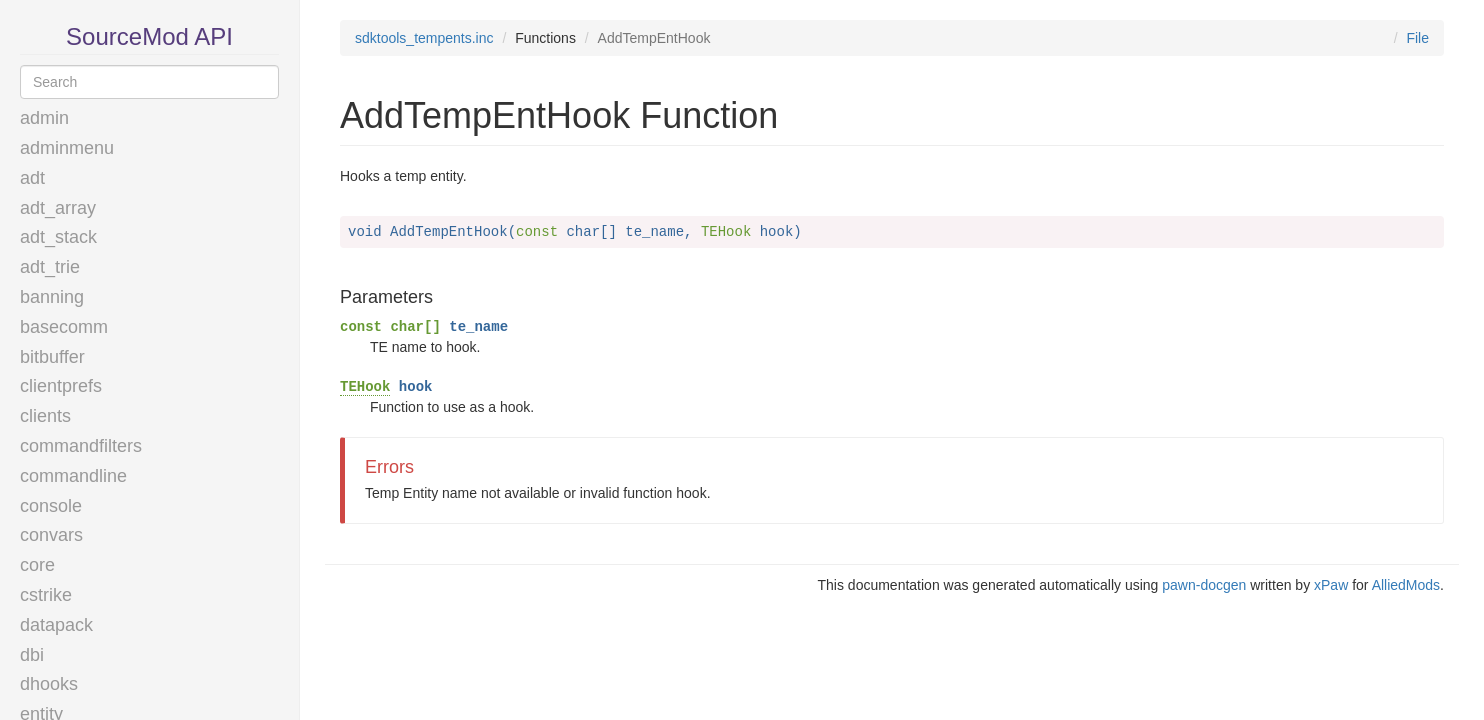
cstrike (46, 595)
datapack (56, 625)
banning (52, 297)
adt (32, 178)
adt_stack (58, 237)
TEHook (365, 387)
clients (45, 416)
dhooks (49, 684)
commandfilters (81, 446)
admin (44, 118)
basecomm (64, 327)
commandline (73, 476)
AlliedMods (1406, 585)
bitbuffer (52, 357)
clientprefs (61, 386)
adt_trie (50, 267)
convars (51, 535)
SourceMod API (149, 36)
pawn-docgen (1204, 585)
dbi (32, 655)
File (1417, 38)
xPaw (1331, 585)
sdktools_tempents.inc (424, 38)
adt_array (58, 208)
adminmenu (67, 148)
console (51, 506)
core (37, 565)
